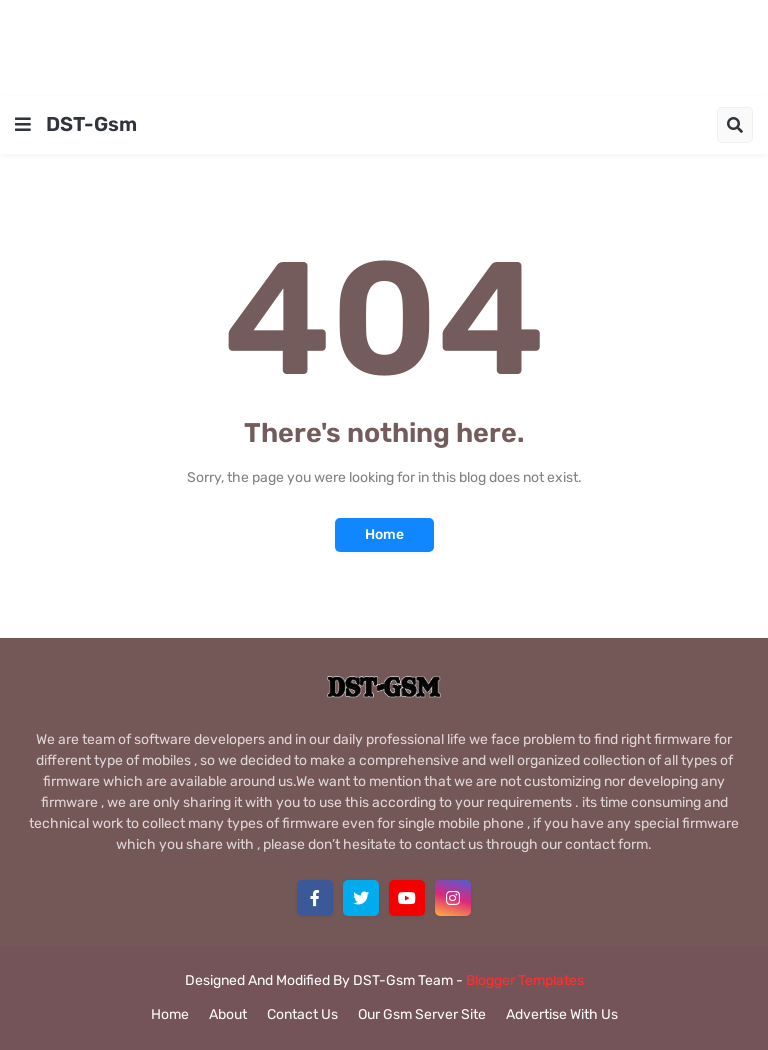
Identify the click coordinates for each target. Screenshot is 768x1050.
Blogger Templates (525, 980)
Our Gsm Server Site (422, 1014)
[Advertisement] (384, 45)
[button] (23, 125)
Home (384, 534)
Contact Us (302, 1014)
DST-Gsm (91, 124)
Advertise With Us (562, 1014)
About (228, 1014)
